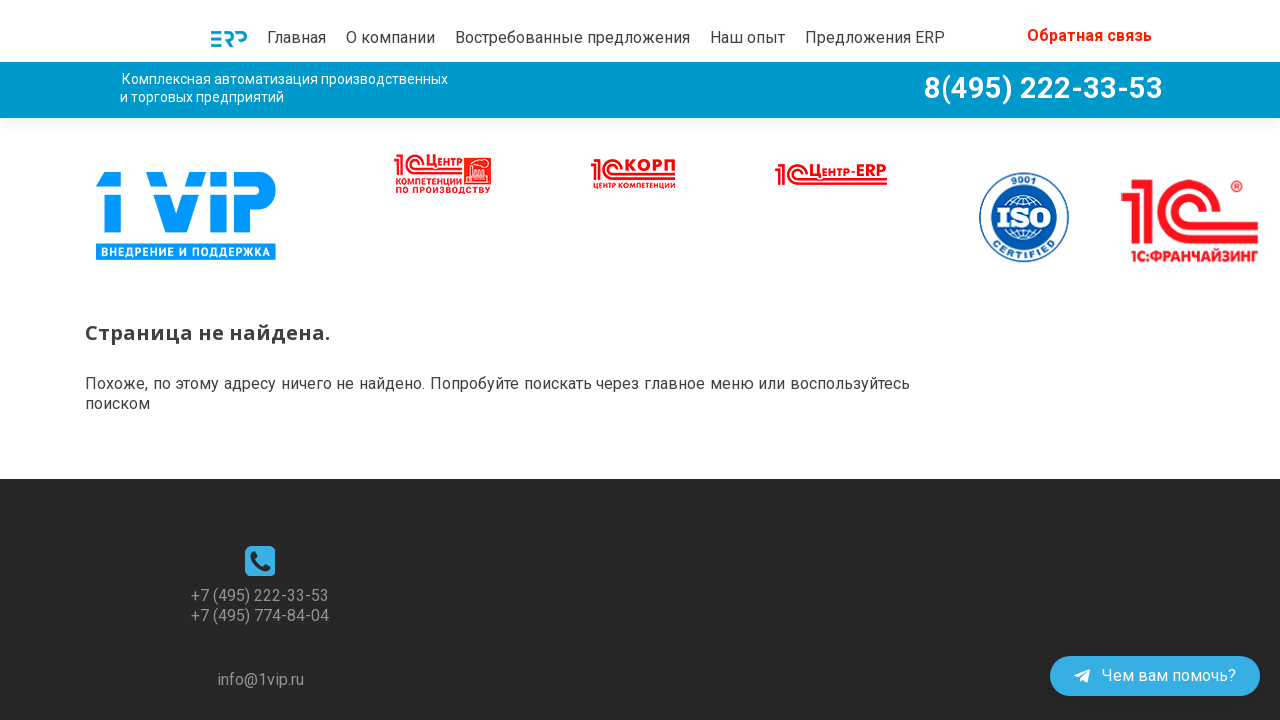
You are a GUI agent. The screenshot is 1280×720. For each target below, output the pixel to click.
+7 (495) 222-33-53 (260, 554)
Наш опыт (747, 37)
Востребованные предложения (572, 37)
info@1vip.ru (260, 638)
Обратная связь (1089, 35)
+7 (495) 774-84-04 (260, 574)
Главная (296, 37)
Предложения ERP (875, 37)
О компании (390, 37)
